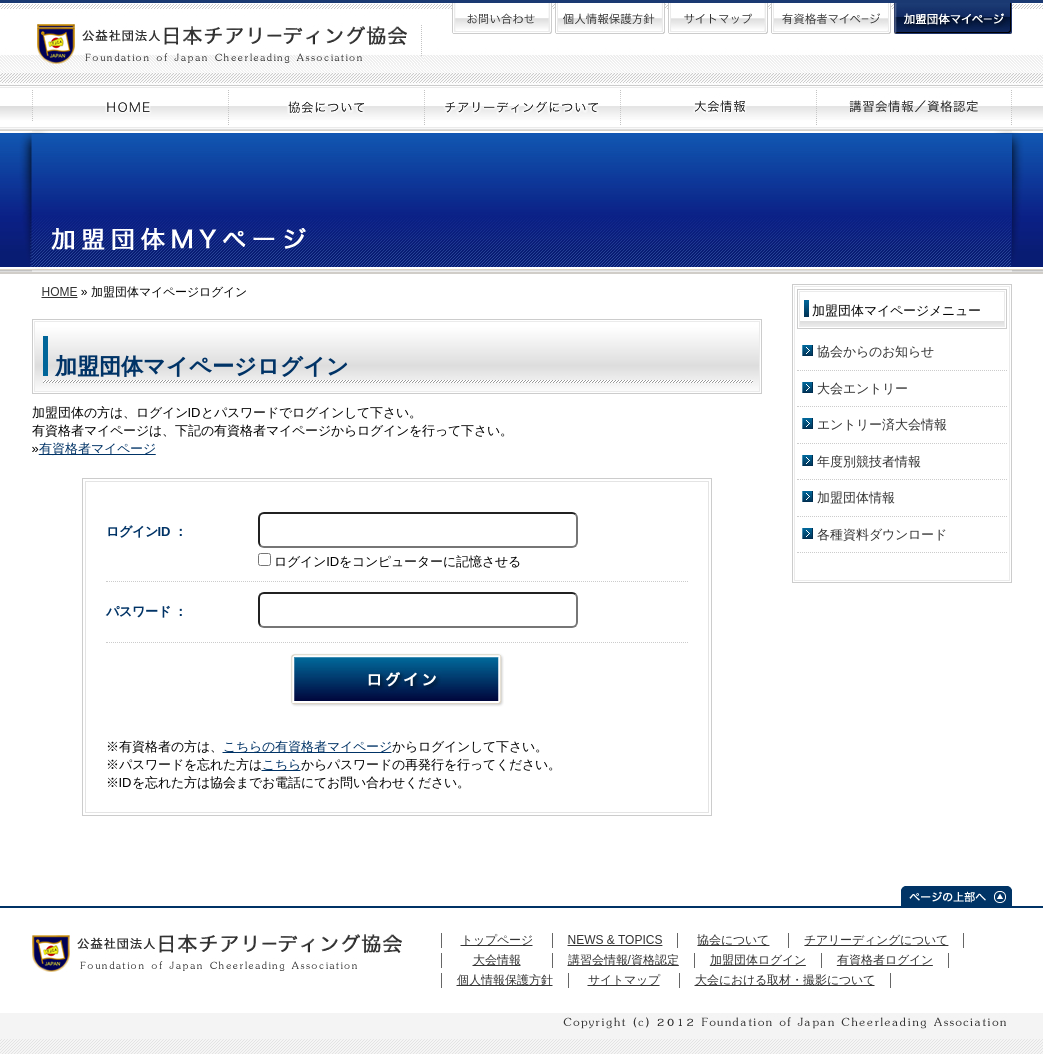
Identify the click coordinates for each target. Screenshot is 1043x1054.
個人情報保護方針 (505, 980)
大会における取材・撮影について (785, 980)
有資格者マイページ (97, 448)
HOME (60, 292)
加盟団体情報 (856, 497)
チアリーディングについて (876, 940)
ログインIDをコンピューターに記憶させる (397, 561)
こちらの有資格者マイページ (307, 746)
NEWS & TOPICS (615, 940)
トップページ (497, 940)
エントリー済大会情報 (882, 424)
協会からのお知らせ (875, 351)
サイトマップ (624, 980)
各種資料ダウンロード (882, 534)
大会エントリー (862, 388)
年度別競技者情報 (869, 461)
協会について (733, 940)
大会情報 (497, 960)
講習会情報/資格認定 (623, 960)
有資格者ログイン (885, 960)
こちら (281, 764)
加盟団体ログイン (758, 960)
